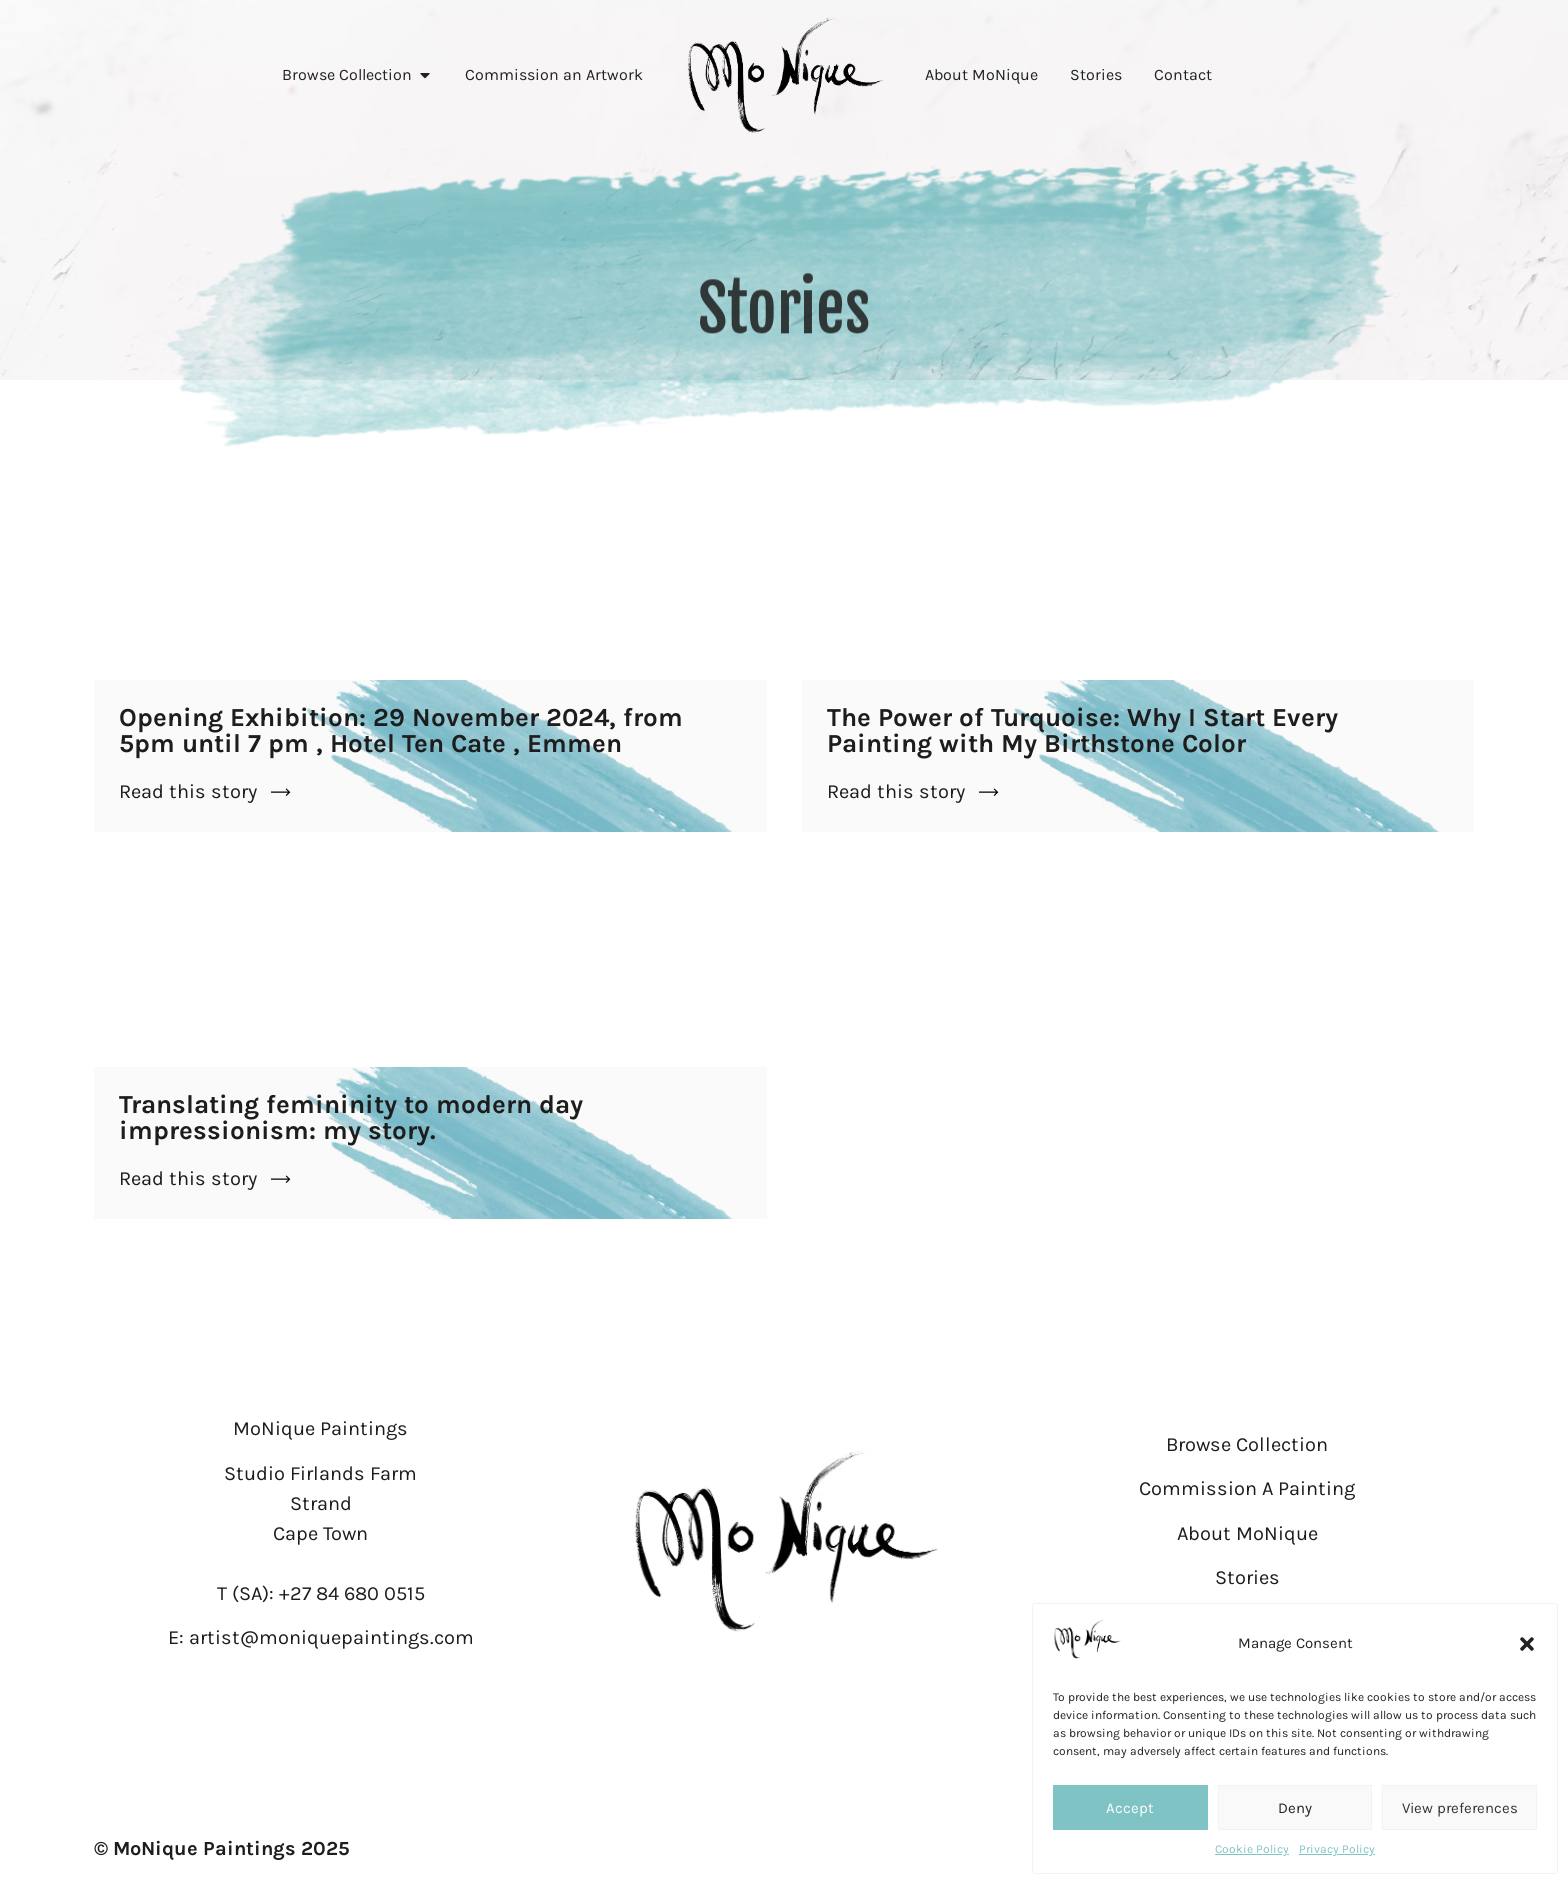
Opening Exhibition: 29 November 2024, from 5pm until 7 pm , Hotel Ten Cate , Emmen (401, 730)
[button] (1527, 1644)
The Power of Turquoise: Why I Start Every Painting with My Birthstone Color (1082, 730)
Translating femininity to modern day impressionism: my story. (351, 1117)
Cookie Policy (1252, 1849)
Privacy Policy (1337, 1849)
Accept (1130, 1808)
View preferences (1460, 1808)
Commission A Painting (1247, 1488)
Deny (1295, 1808)
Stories (1247, 1577)
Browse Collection (1247, 1444)
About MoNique (1247, 1533)
